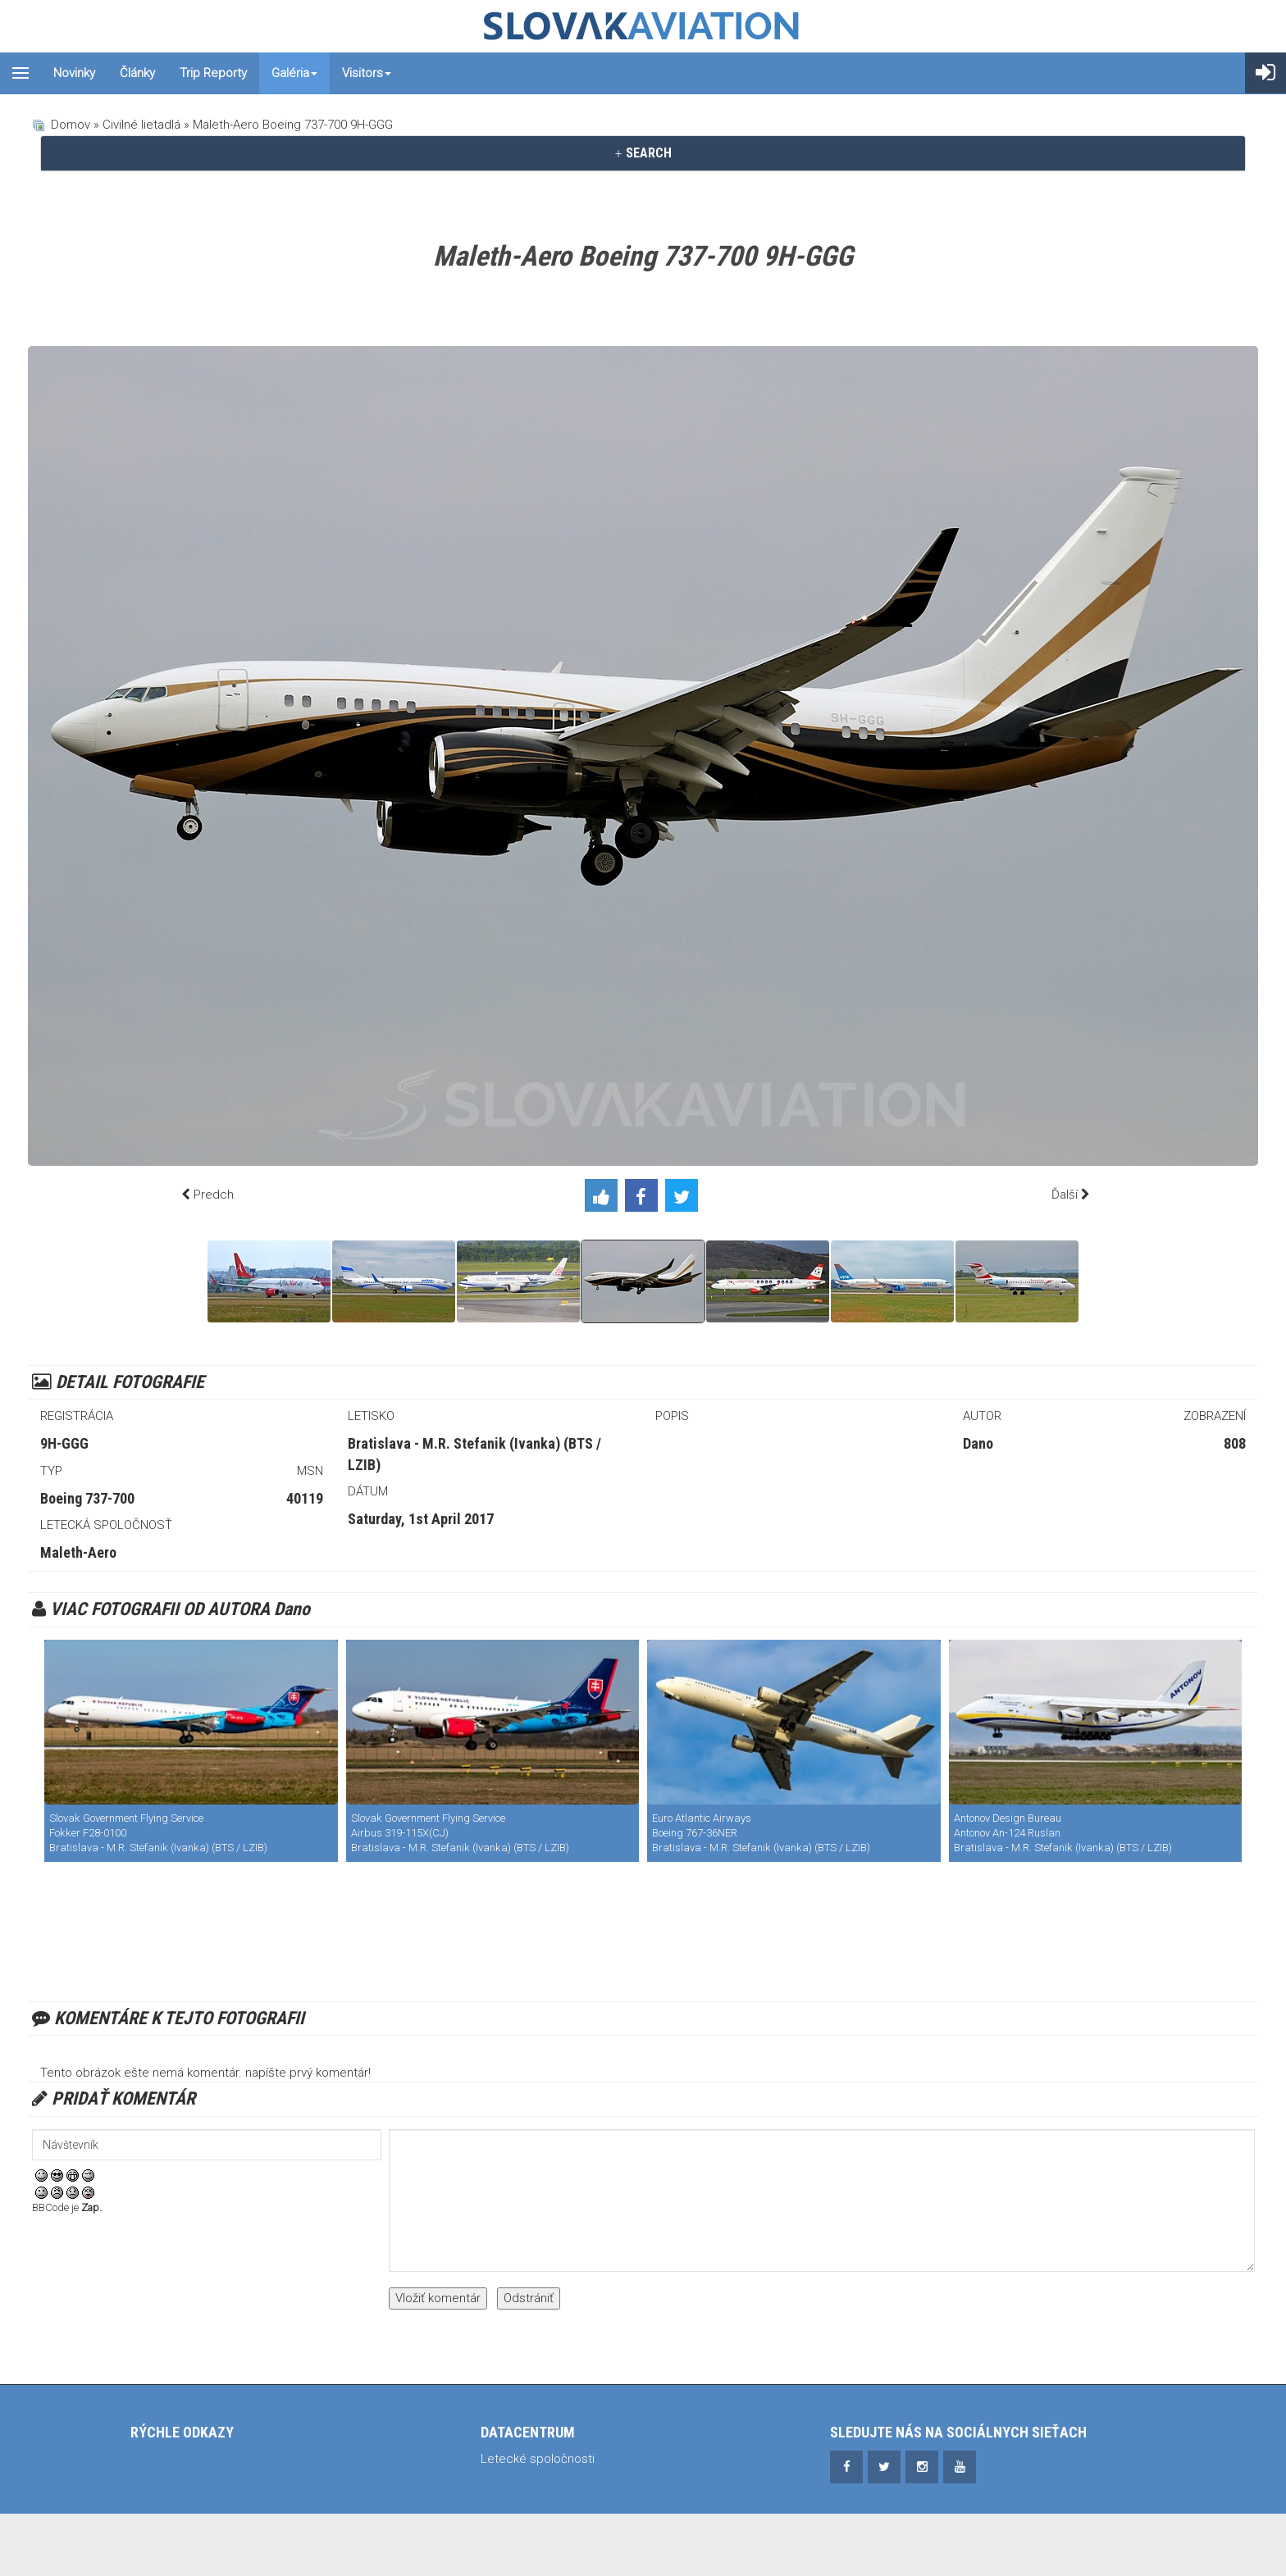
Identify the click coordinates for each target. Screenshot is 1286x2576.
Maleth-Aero (78, 1552)
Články (137, 73)
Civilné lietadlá (141, 124)
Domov (70, 124)
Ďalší (1064, 1194)
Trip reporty (213, 73)
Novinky (74, 73)
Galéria (294, 73)
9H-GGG (64, 1443)
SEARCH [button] (642, 153)
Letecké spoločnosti (538, 2458)
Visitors (366, 73)
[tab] (643, 153)
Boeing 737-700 (87, 1498)
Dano (978, 1443)
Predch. (215, 1194)
